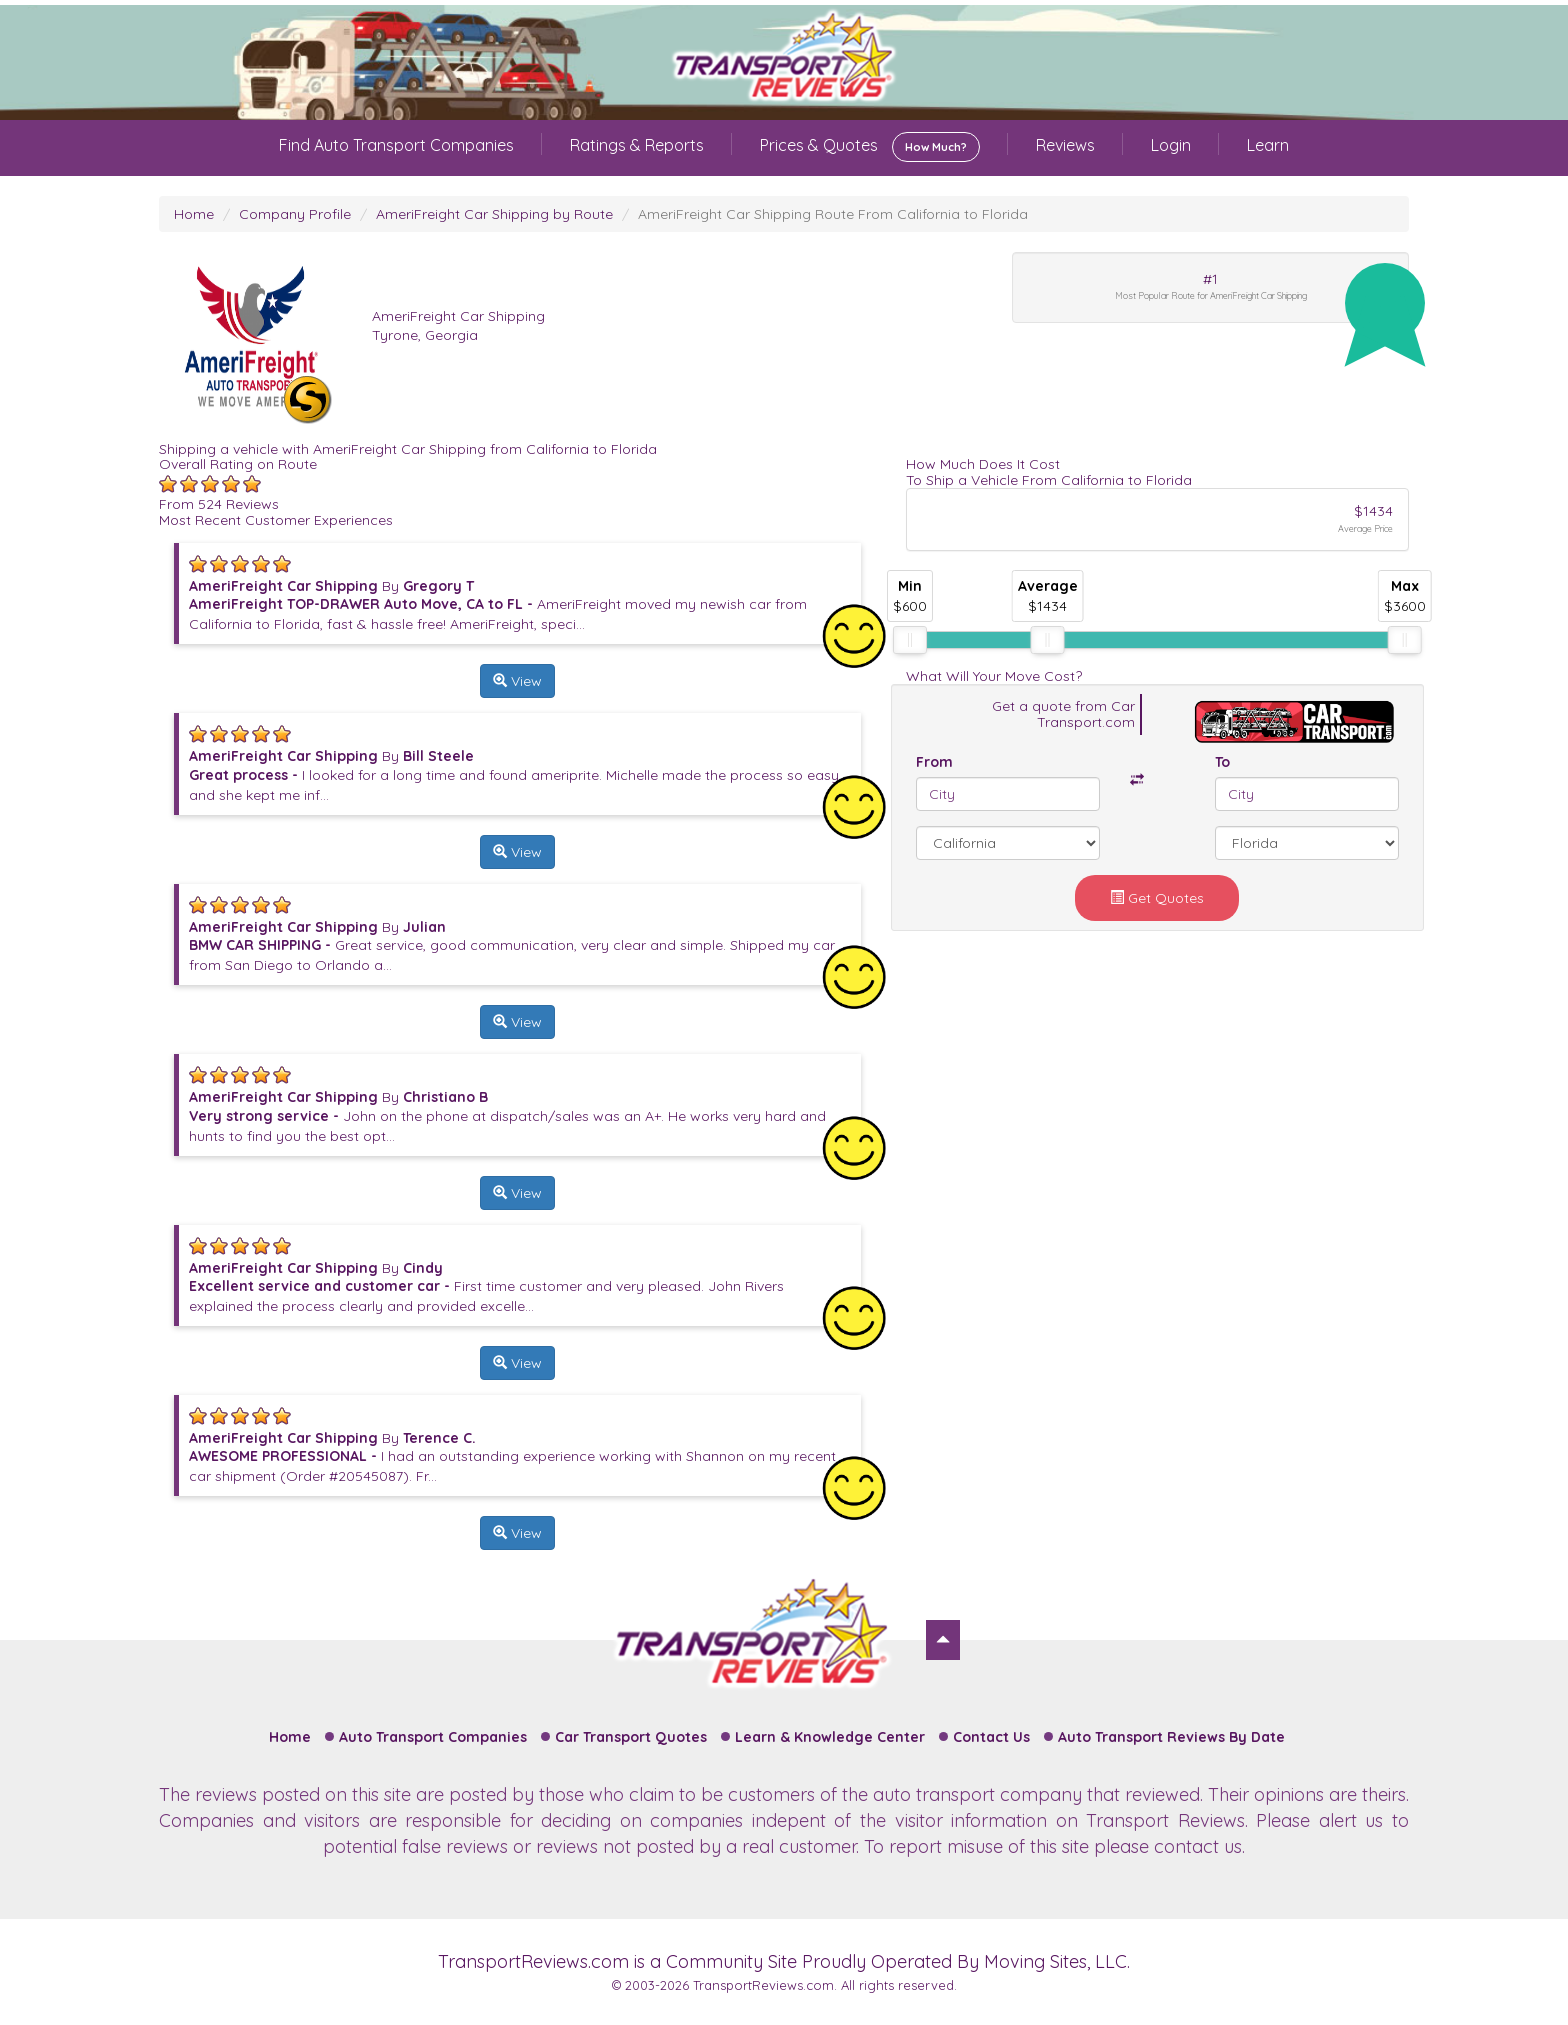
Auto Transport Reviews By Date (1171, 1737)
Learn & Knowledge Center (830, 1737)
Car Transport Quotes (631, 1737)
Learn (1268, 145)
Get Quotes (1157, 898)
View (517, 681)
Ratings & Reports (637, 145)
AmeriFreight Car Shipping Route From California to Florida (833, 214)
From (934, 762)
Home (194, 214)
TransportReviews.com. (765, 1985)
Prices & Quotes (870, 147)
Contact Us (991, 1737)
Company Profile (295, 214)
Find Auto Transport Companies (396, 145)
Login (1171, 145)
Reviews (1065, 145)
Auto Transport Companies (433, 1737)
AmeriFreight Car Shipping (458, 316)
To (1222, 762)
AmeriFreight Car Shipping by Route (494, 214)
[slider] (910, 640)
